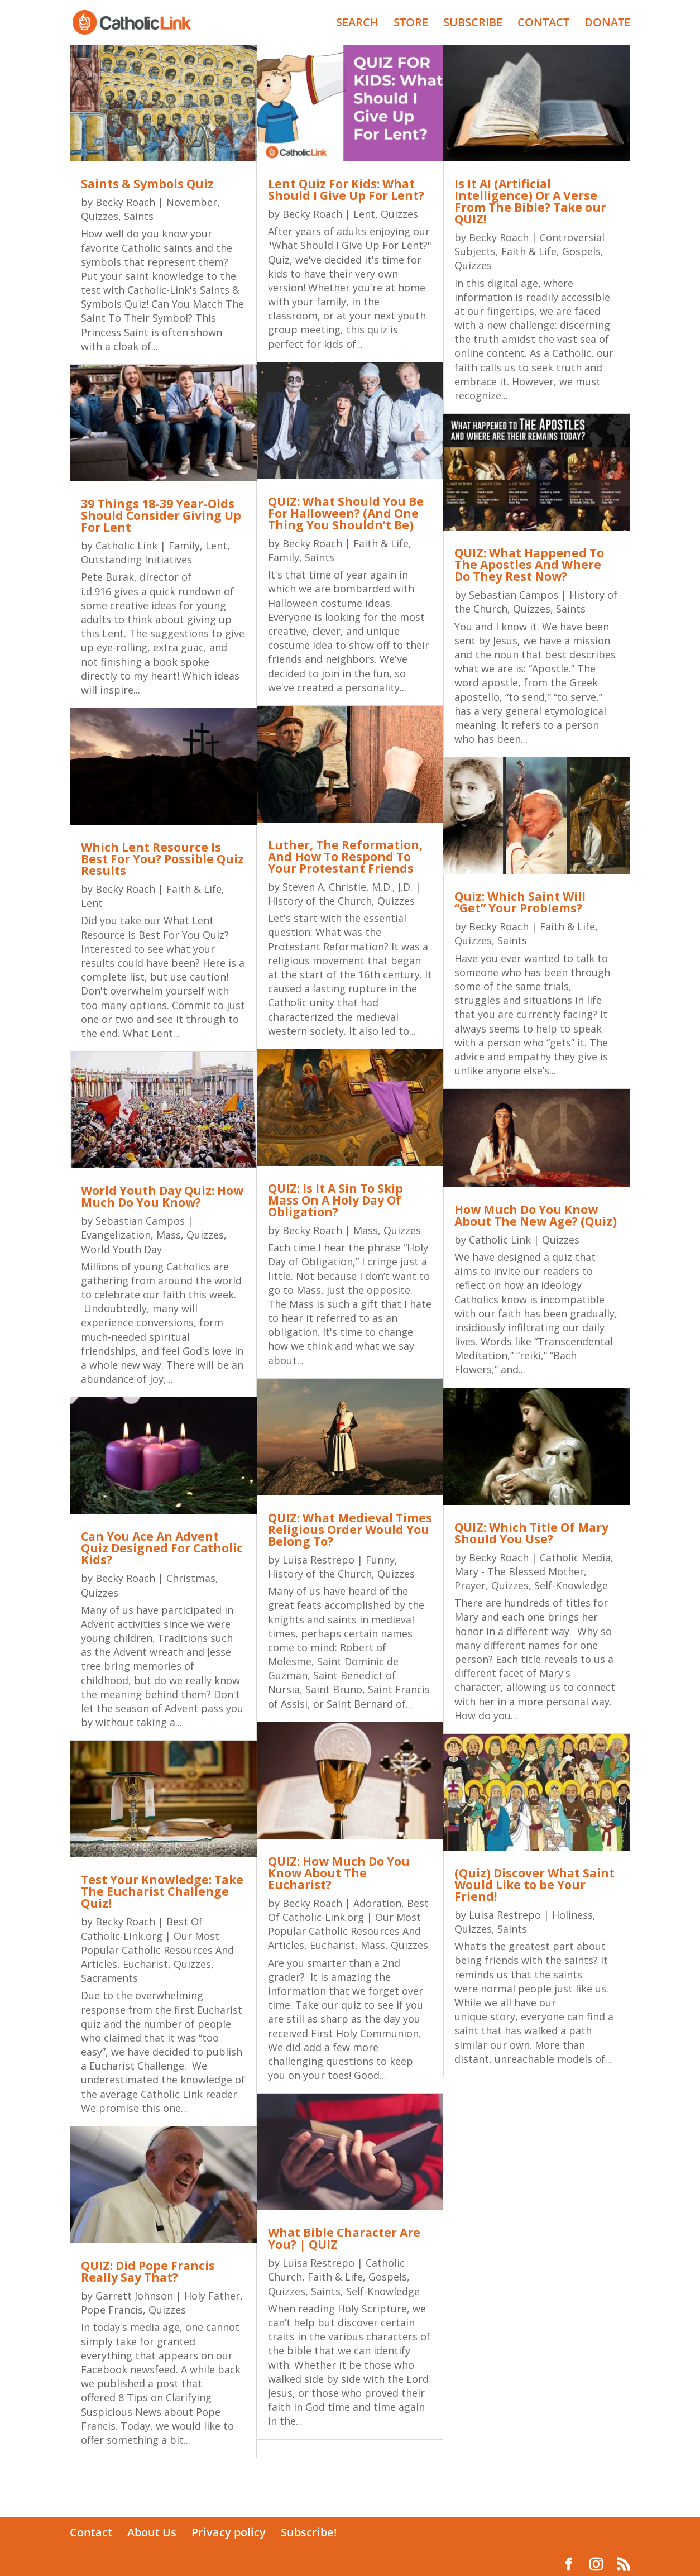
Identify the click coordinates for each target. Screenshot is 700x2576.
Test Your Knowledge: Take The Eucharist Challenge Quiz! (162, 1891)
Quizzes (99, 216)
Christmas (190, 1578)
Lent (216, 545)
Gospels (387, 2276)
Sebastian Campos (140, 1220)
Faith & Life (194, 889)
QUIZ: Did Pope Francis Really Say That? (148, 2271)
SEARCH (357, 24)
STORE (411, 24)
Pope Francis (112, 2309)
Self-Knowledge (383, 2291)
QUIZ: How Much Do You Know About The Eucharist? (339, 1872)
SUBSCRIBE (472, 24)
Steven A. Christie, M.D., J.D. (347, 886)
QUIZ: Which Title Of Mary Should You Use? (531, 1533)
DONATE (607, 24)
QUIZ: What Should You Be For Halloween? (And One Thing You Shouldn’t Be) (346, 513)
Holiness (572, 1915)
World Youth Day (121, 1249)
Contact (91, 2532)
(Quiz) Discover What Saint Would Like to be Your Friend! (534, 1884)
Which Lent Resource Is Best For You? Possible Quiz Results (162, 858)
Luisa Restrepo (318, 1559)
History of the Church (320, 900)
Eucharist (145, 1964)
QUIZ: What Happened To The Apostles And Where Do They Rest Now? (529, 564)
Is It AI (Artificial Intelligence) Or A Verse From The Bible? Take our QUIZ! (530, 201)
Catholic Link (126, 545)
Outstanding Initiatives (136, 559)
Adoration (377, 1903)
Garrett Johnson (134, 2295)
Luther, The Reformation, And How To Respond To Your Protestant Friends (345, 856)
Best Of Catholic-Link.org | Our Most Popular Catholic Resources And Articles (157, 1943)
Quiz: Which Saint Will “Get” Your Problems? (520, 902)
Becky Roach (125, 202)
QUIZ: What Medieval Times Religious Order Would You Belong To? (350, 1529)
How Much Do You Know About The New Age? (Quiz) (535, 1215)
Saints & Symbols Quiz (147, 184)
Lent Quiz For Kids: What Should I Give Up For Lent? (346, 189)
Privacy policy (228, 2532)
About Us (151, 2532)
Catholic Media (575, 1557)
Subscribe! (309, 2532)
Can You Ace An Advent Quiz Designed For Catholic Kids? (162, 1547)
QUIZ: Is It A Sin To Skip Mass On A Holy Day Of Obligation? (335, 1200)
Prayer (470, 1585)
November (191, 202)
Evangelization (116, 1234)
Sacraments (109, 1978)
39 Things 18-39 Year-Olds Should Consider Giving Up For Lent (161, 515)
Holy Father (212, 2295)
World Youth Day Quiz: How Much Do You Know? (162, 1196)
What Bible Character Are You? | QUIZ (344, 2238)
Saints (139, 216)
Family (184, 545)
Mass (168, 1234)
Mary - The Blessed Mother (519, 1571)
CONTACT (543, 24)
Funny (380, 1559)
